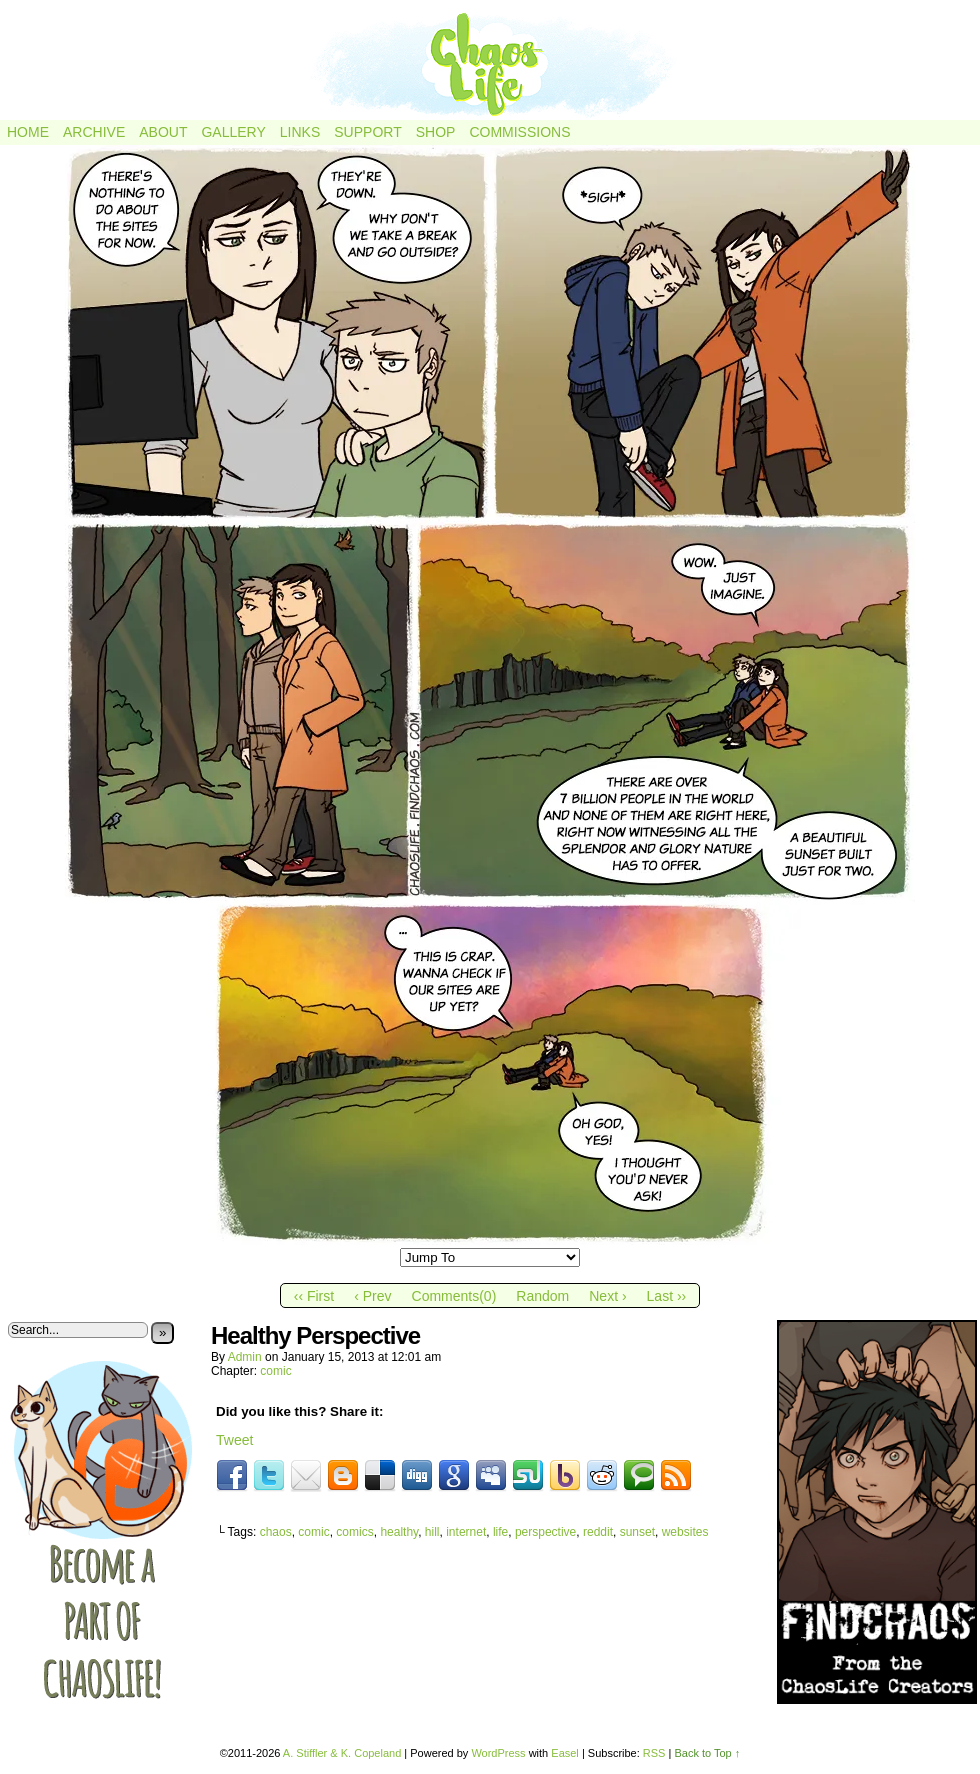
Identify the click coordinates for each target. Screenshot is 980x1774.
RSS (654, 1753)
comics (354, 1532)
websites (685, 1532)
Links (300, 132)
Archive (94, 132)
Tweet (234, 1440)
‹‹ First (314, 1296)
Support (367, 132)
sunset (637, 1532)
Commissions (519, 132)
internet (466, 1532)
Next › (607, 1296)
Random (542, 1296)
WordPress (498, 1753)
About (163, 132)
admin (245, 1357)
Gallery (233, 132)
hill (432, 1532)
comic (275, 1371)
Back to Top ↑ (707, 1753)
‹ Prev (372, 1296)
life (500, 1532)
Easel (565, 1753)
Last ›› (667, 1296)
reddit (598, 1532)
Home (28, 132)
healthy (399, 1532)
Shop (436, 132)
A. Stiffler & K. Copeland (342, 1753)
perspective (545, 1532)
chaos (276, 1532)
